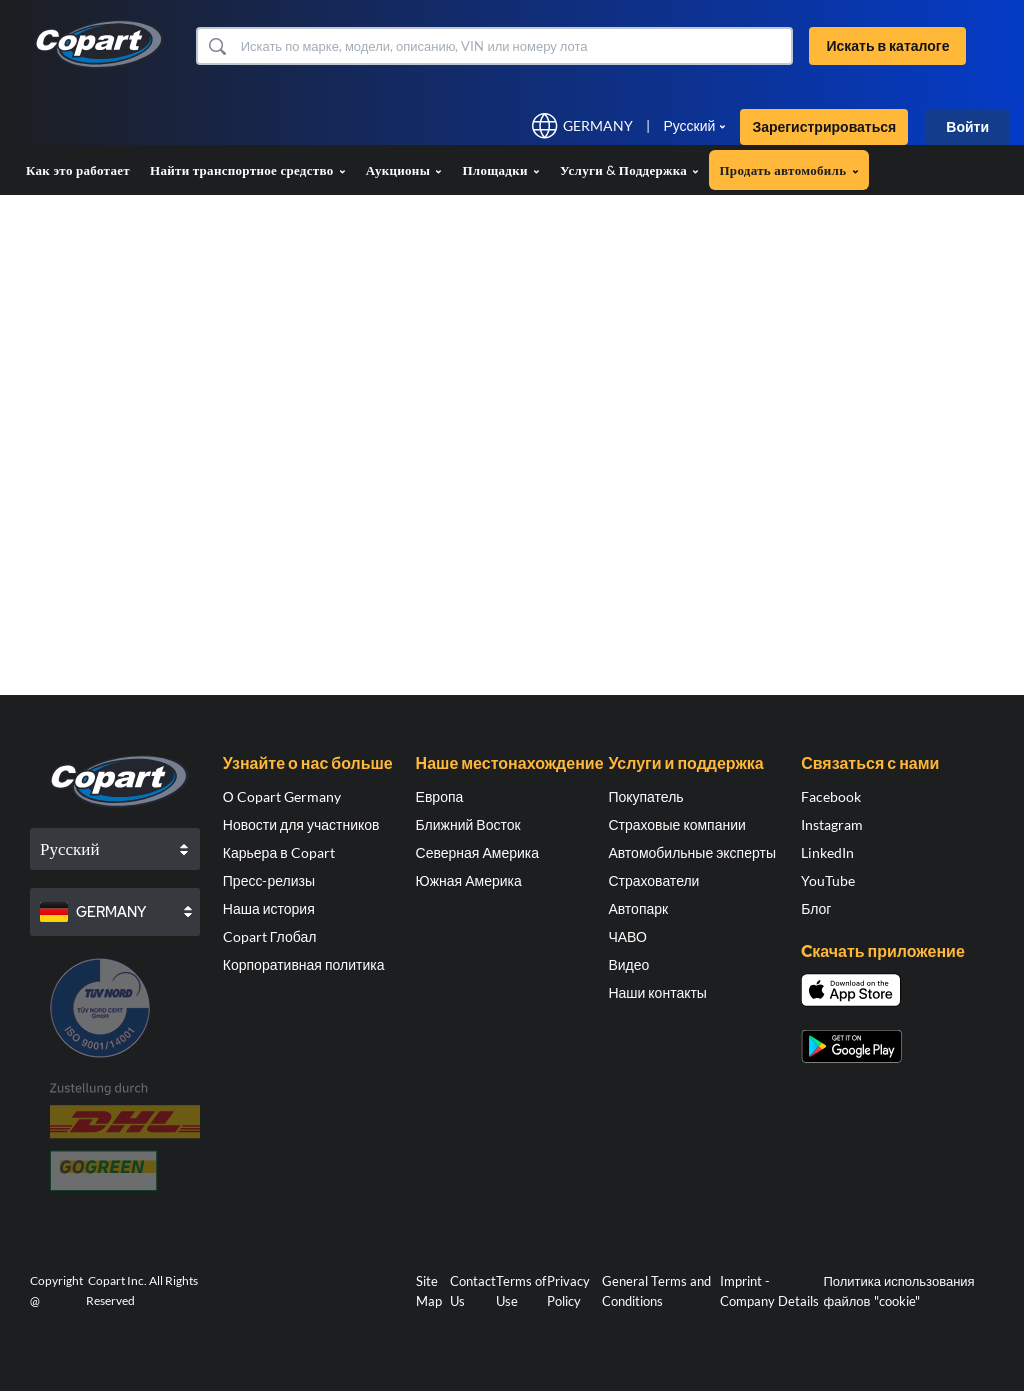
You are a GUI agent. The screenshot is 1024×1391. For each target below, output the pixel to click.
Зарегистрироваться (824, 126)
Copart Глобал (270, 936)
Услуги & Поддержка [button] (629, 170)
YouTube (828, 880)
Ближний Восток (468, 824)
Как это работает (78, 170)
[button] (216, 46)
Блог (816, 908)
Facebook (831, 796)
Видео (628, 964)
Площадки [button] (501, 170)
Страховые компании (676, 824)
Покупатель (645, 796)
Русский (689, 125)
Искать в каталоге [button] (887, 45)
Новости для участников (301, 824)
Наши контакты (657, 992)
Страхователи (653, 880)
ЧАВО (627, 936)
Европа (440, 796)
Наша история (269, 908)
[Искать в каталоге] (515, 46)
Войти (967, 126)
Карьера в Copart (279, 852)
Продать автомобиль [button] (788, 170)
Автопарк (638, 908)
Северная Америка (477, 852)
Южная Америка (469, 880)
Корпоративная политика (304, 964)
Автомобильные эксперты (692, 852)
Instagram (832, 824)
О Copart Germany (282, 796)
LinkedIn (827, 852)
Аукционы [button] (404, 170)
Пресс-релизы (269, 880)
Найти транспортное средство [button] (248, 170)
